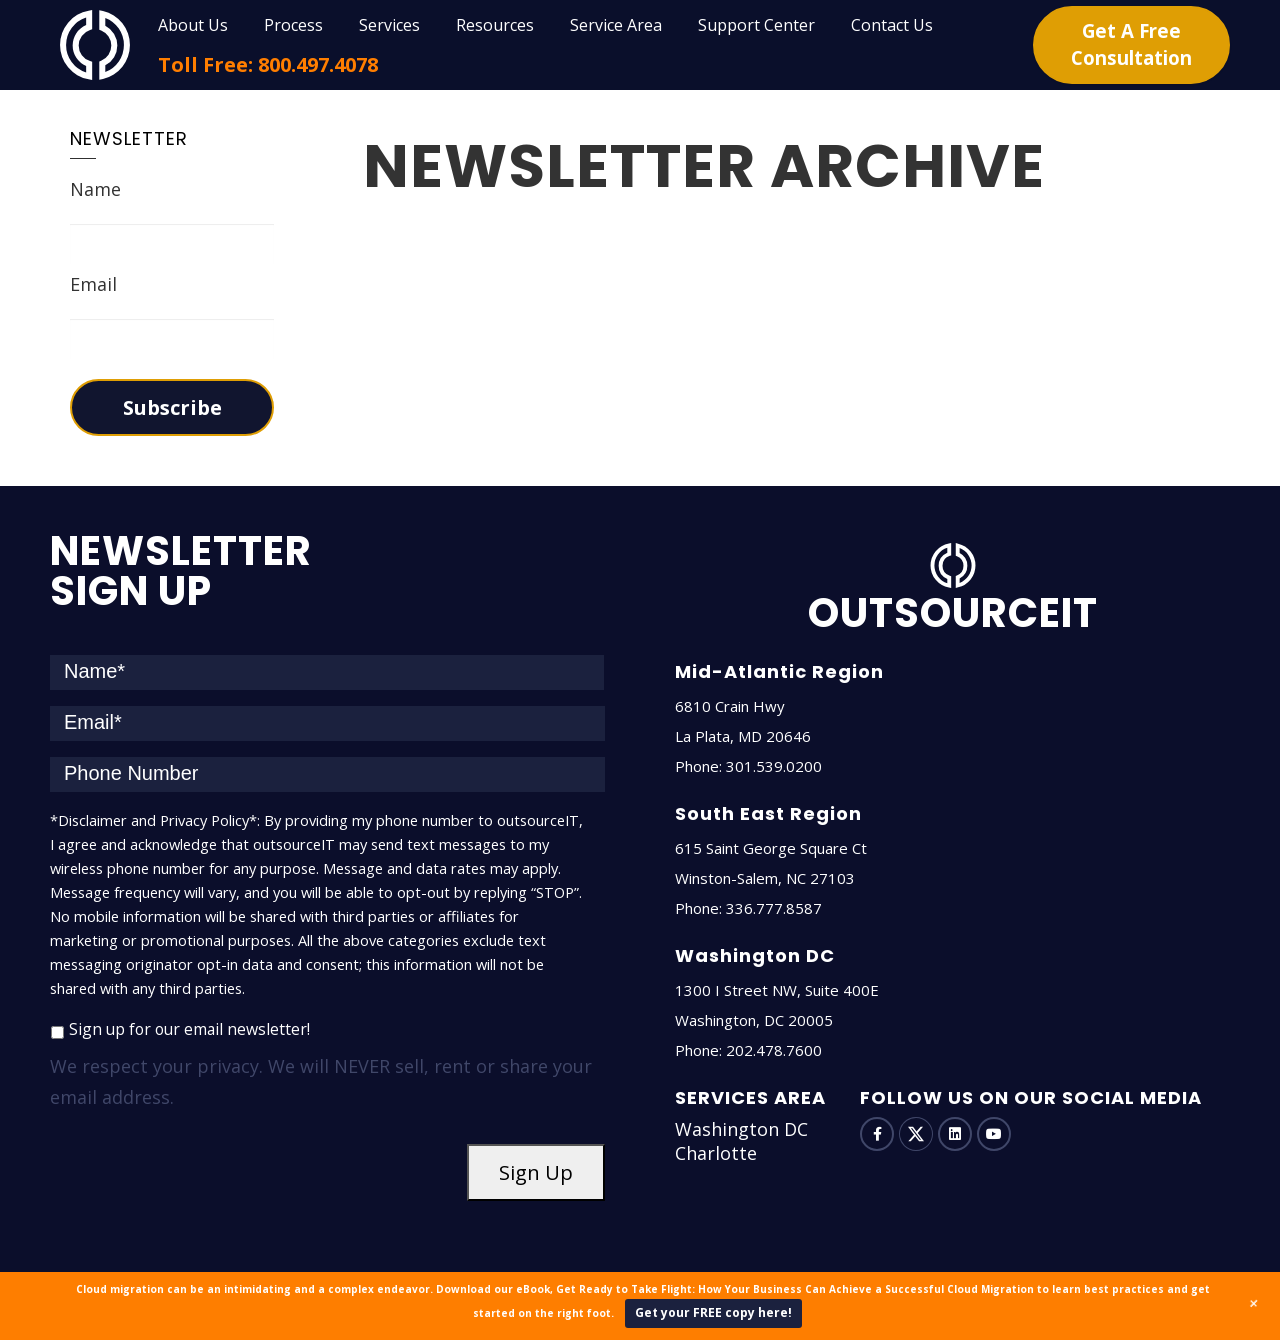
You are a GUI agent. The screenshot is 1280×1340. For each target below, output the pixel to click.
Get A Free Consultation (1131, 44)
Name (95, 189)
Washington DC (741, 1129)
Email (93, 284)
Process (293, 25)
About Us (193, 25)
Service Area (616, 25)
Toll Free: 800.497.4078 (268, 64)
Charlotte (716, 1153)
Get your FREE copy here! (713, 1312)
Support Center (756, 25)
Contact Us (892, 25)
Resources (495, 25)
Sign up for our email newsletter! (189, 1029)
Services (389, 25)
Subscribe (172, 407)
